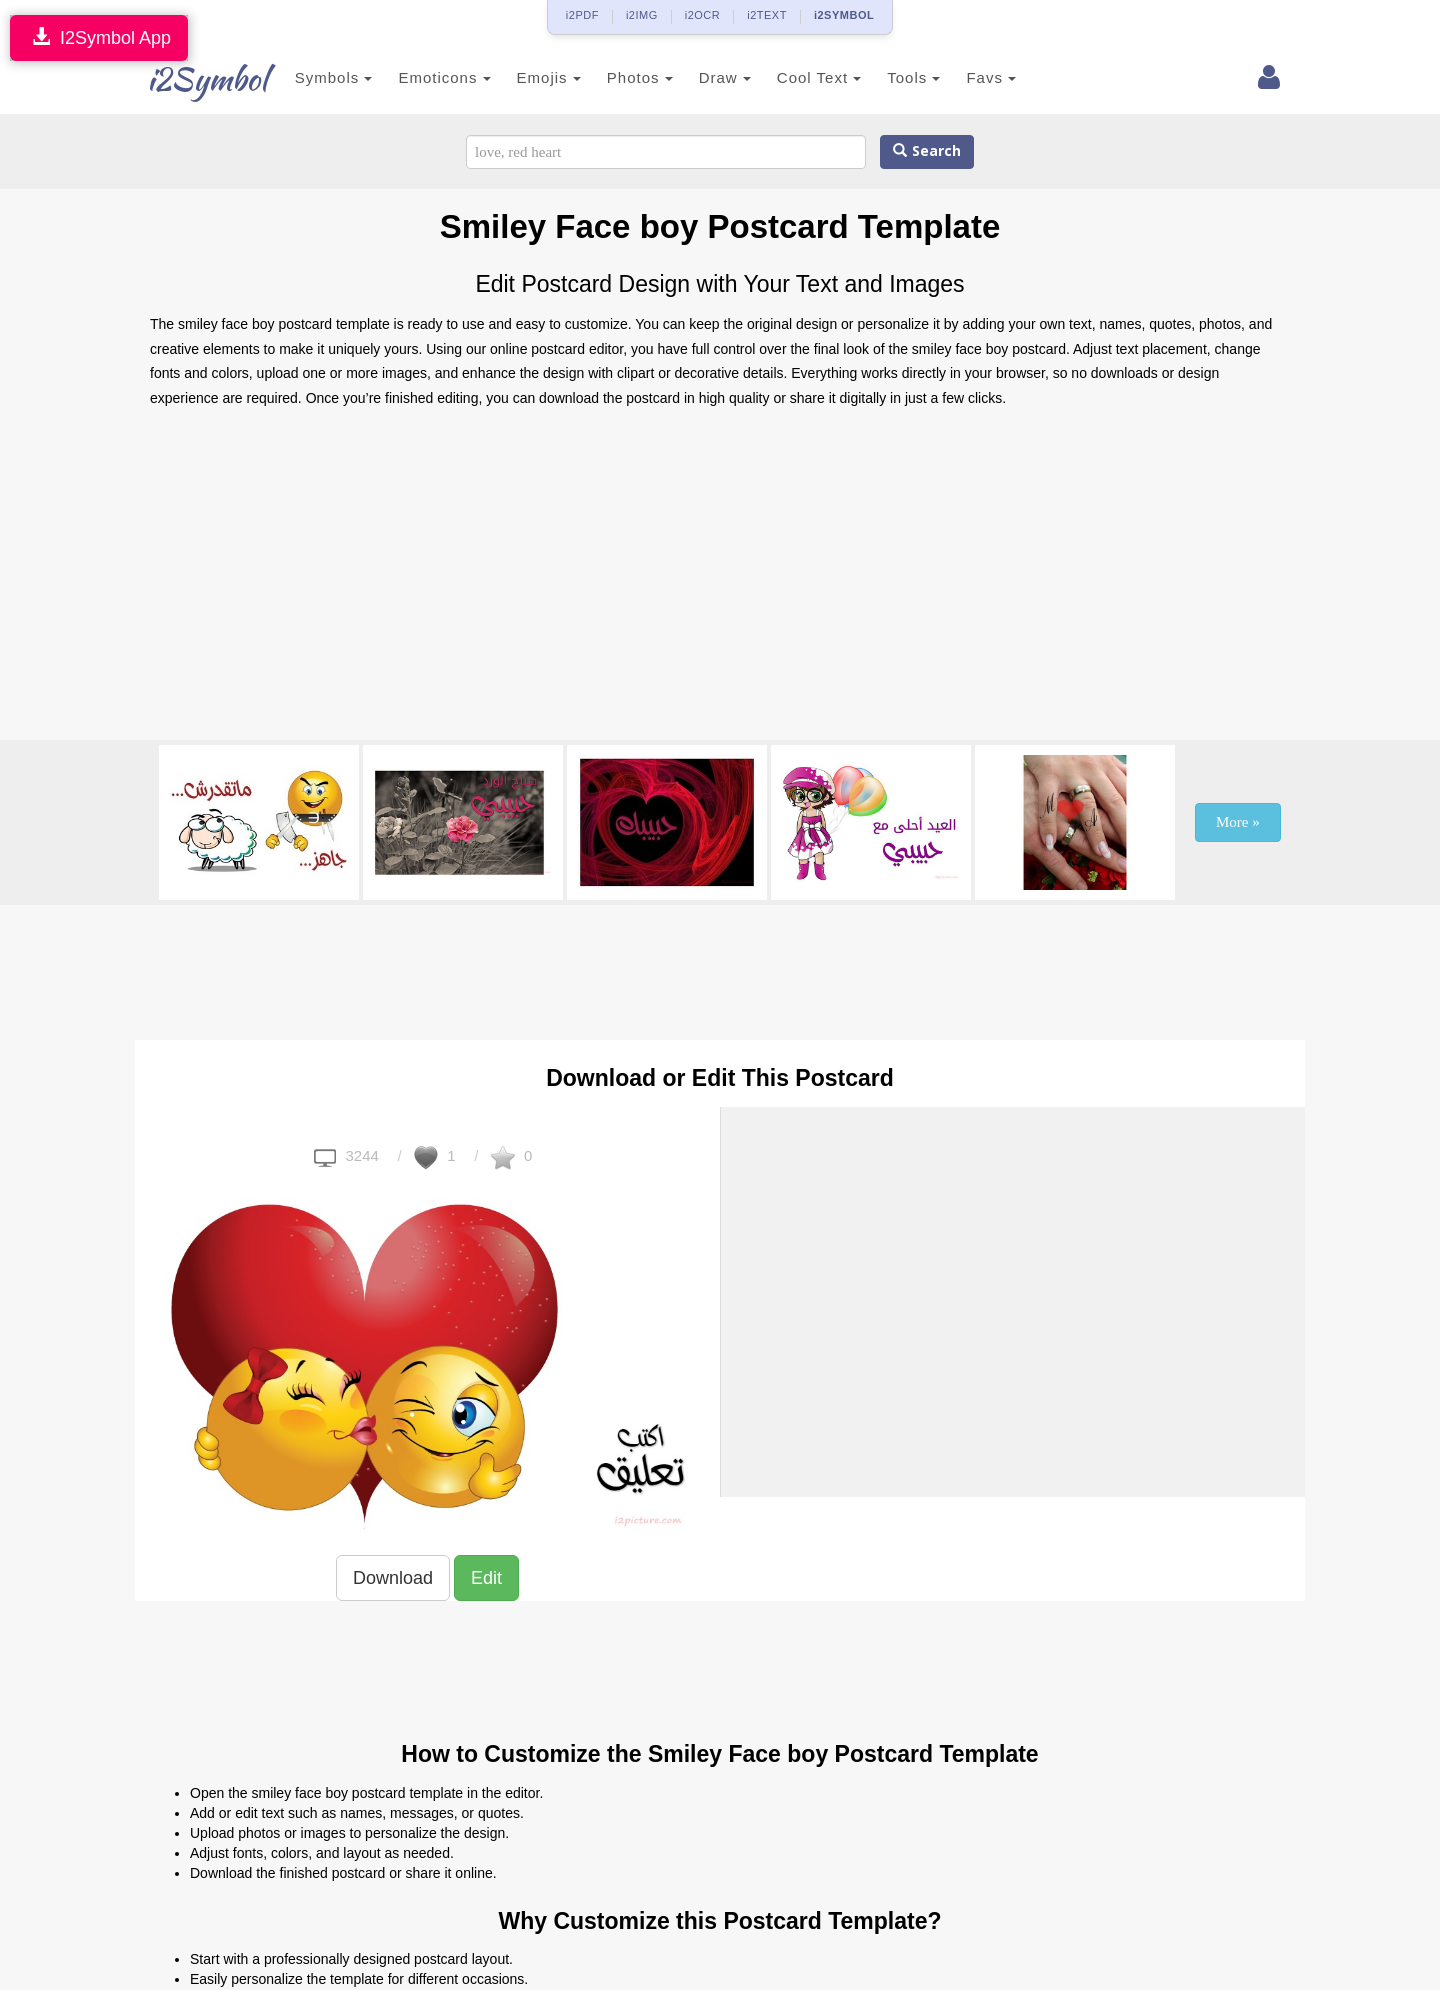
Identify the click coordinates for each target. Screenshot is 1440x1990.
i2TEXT (767, 15)
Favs (970, 77)
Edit (486, 1578)
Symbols (312, 77)
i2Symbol (190, 79)
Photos (618, 77)
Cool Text (797, 77)
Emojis (527, 77)
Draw (703, 77)
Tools (892, 77)
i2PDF (582, 15)
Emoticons (423, 77)
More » (1238, 822)
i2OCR (703, 15)
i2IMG (642, 15)
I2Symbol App (99, 37)
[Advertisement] (720, 580)
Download (393, 1578)
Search (927, 151)
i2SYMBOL (844, 15)
